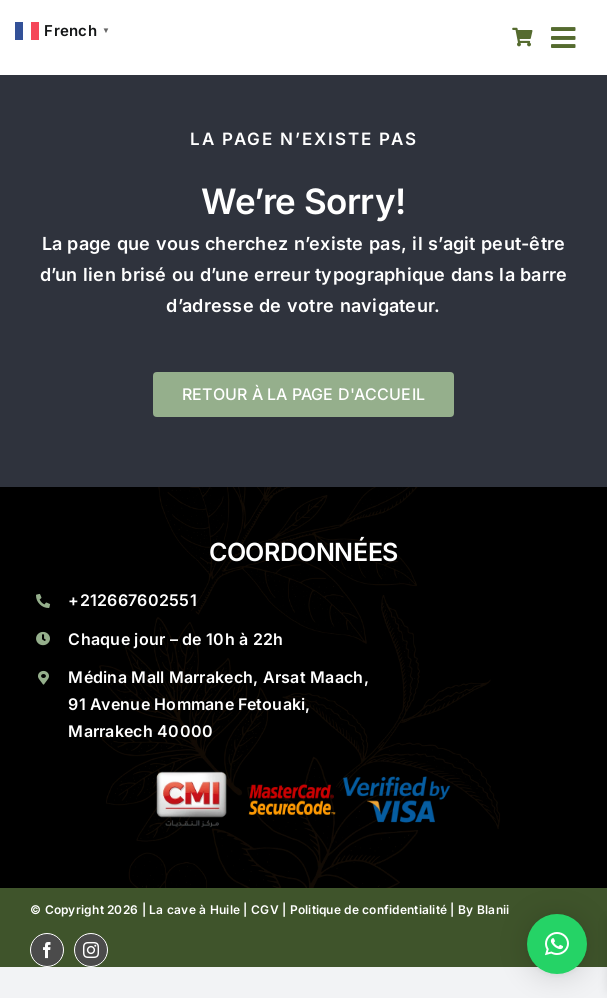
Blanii (493, 909)
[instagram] (91, 950)
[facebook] (47, 950)
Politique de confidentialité (369, 909)
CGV (265, 909)
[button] (557, 944)
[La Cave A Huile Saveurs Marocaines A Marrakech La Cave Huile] (189, 37)
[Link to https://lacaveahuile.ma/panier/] (522, 37)
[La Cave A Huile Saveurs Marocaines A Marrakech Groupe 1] (304, 779)
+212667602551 (132, 600)
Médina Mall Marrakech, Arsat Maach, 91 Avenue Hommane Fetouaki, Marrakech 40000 (218, 704)
